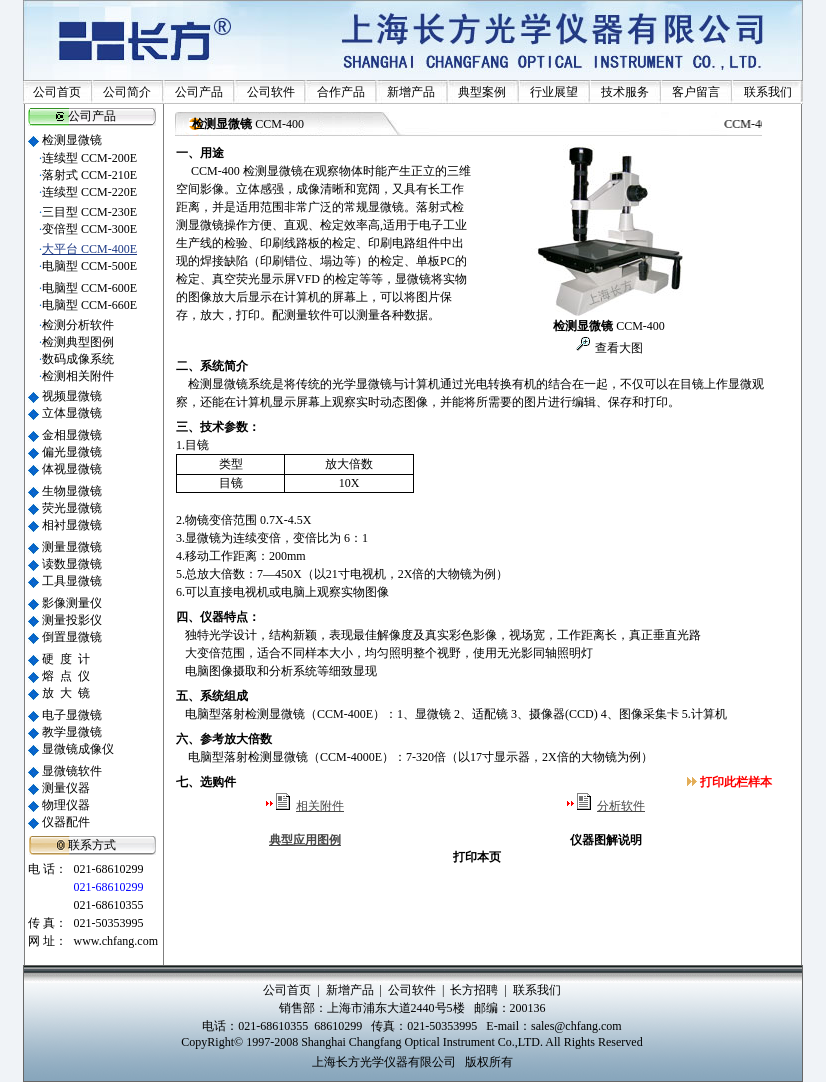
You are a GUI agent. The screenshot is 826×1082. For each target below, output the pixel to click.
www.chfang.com (115, 941)
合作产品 (341, 92)
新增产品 (411, 92)
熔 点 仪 (66, 676)
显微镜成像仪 (78, 749)
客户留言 (696, 92)
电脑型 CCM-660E (89, 305)
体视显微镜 (72, 469)
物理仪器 (66, 805)
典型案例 (482, 92)
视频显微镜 (72, 396)
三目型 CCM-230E (89, 212)
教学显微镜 (72, 732)
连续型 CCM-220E (89, 192)
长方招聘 (474, 990)
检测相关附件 (78, 376)
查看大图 (617, 348)
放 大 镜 (66, 693)
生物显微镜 (72, 491)
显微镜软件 (72, 771)
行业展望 (554, 92)
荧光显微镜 (72, 508)
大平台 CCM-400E (89, 249)
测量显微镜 (72, 547)
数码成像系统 (78, 359)
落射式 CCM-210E (89, 175)
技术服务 (625, 92)
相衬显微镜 (72, 525)
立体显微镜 (72, 413)
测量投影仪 (72, 620)
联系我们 (768, 92)
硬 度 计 (66, 659)
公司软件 (271, 92)
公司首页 (57, 92)
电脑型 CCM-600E (89, 288)
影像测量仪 (72, 603)
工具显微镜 (72, 581)
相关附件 (320, 806)
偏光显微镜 (72, 452)
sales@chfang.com (576, 1026)
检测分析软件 (78, 325)
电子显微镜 (72, 715)
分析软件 (621, 806)
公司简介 (127, 92)
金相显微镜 (72, 435)
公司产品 (199, 92)
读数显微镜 (72, 564)
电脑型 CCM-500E (89, 266)
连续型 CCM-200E (89, 158)
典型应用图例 (305, 840)
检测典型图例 (78, 342)
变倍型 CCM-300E (89, 229)
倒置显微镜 (72, 637)
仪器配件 (66, 822)
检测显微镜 (72, 140)
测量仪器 (66, 788)
